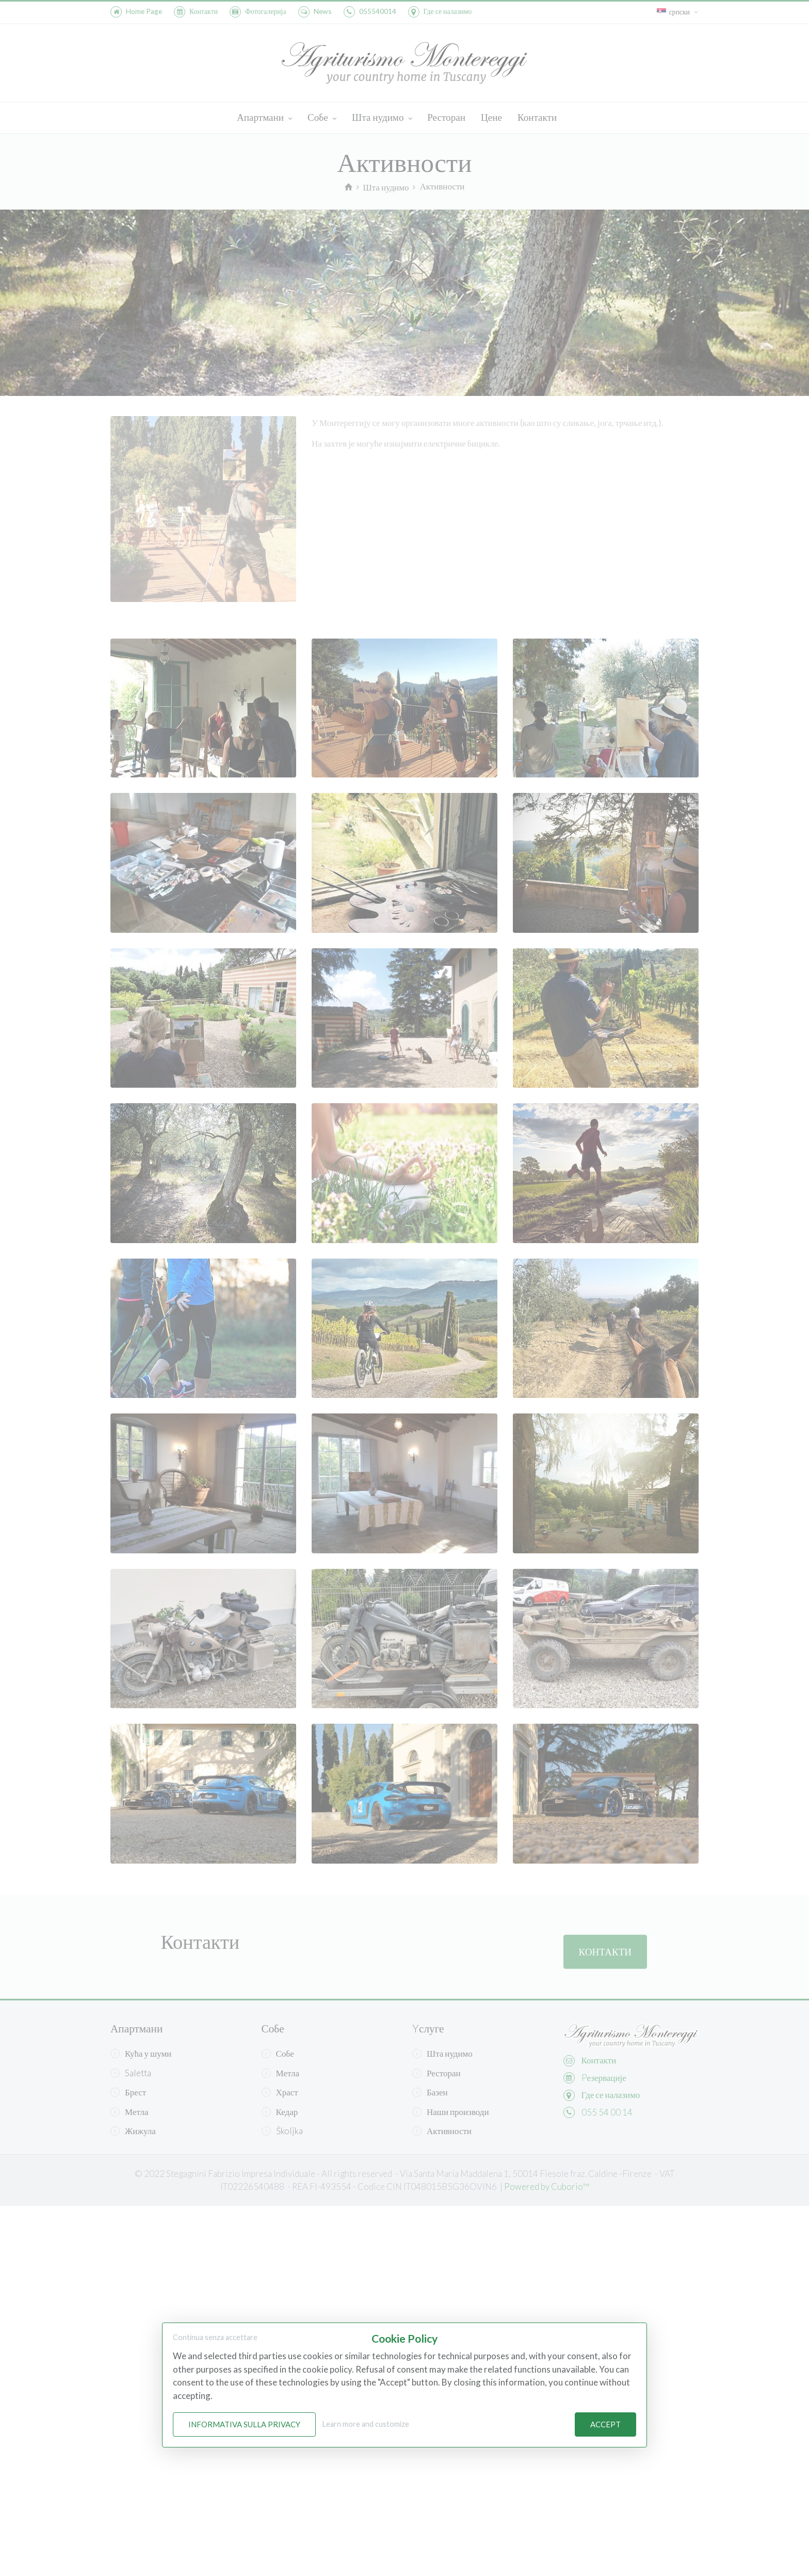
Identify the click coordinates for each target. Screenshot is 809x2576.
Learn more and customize (365, 2424)
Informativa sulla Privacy (244, 2424)
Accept (605, 2424)
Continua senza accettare (215, 2337)
